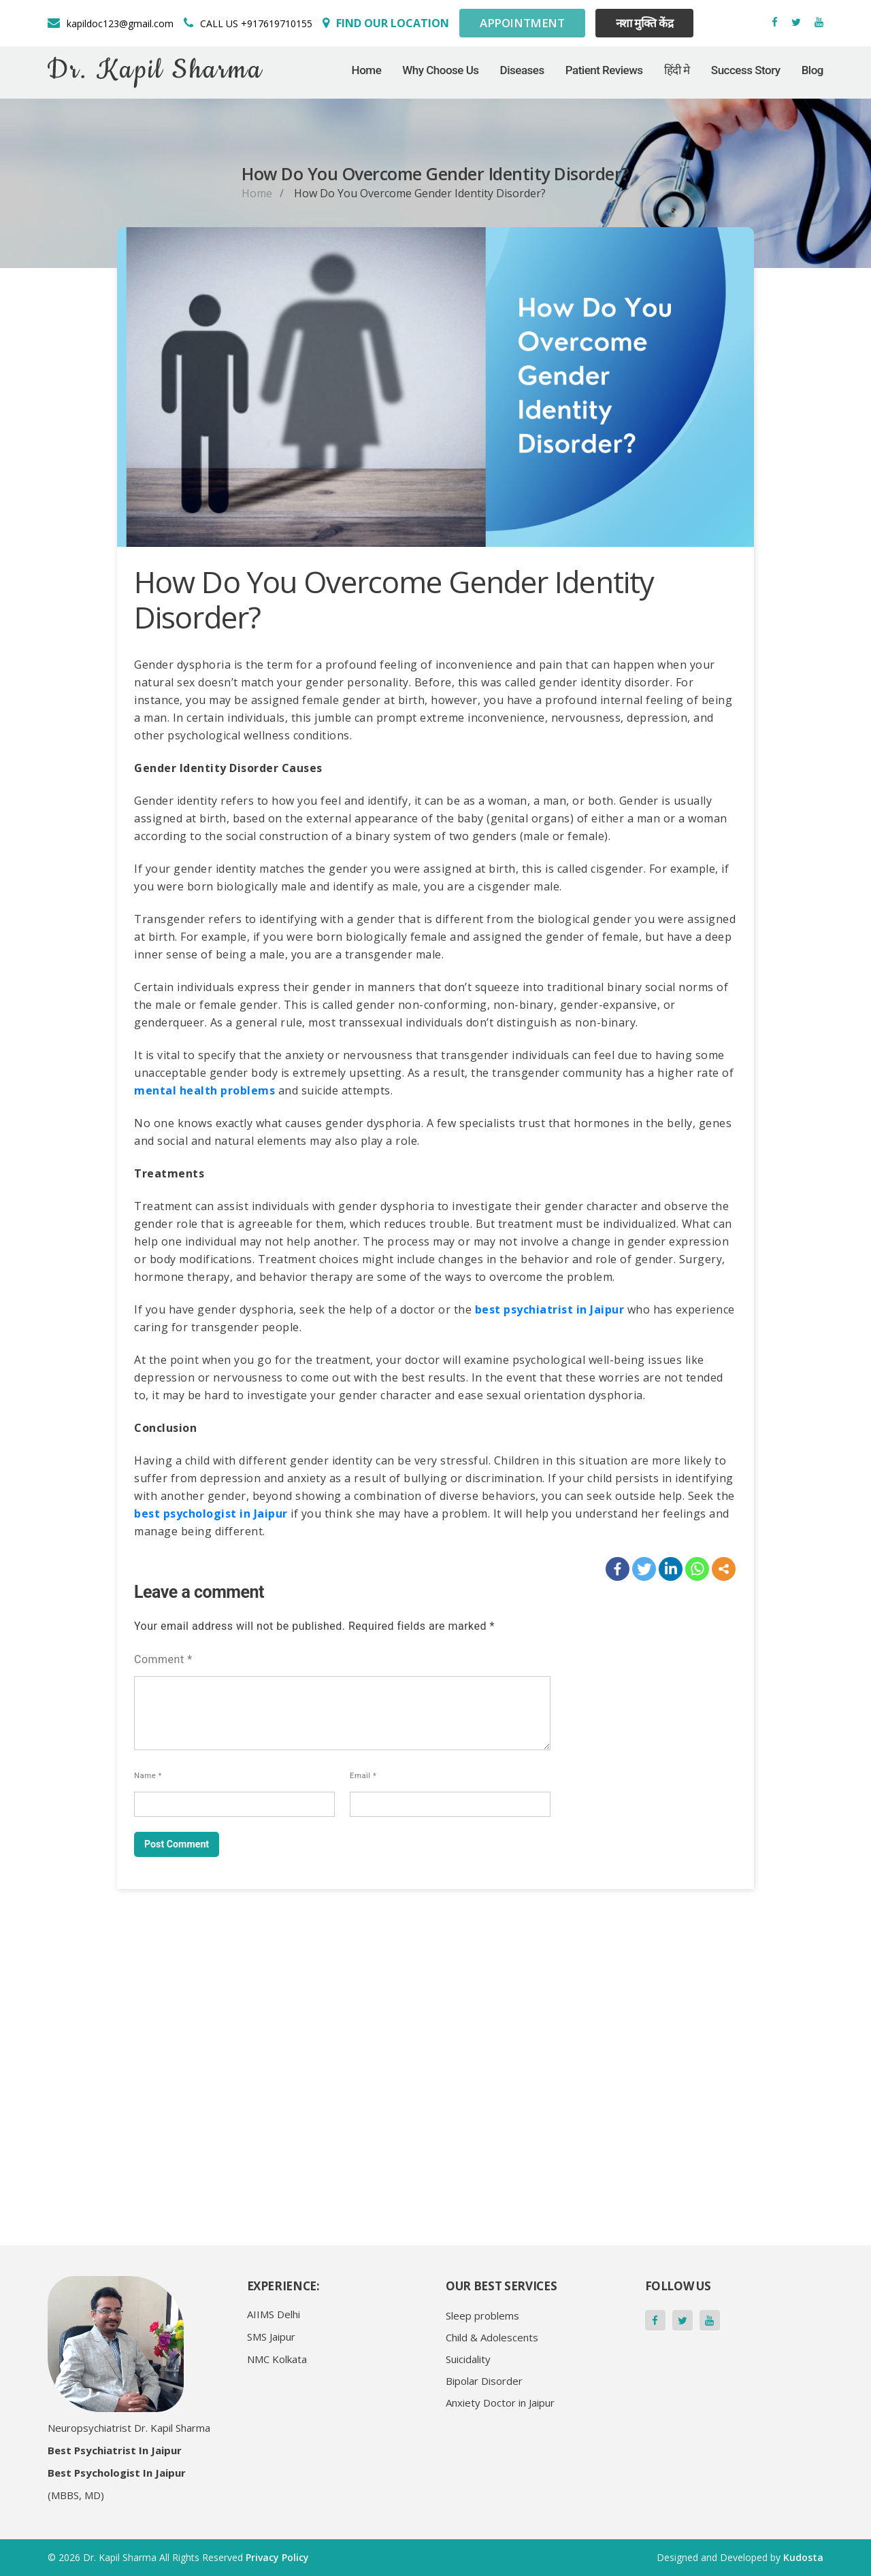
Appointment (522, 26)
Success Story (745, 77)
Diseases (522, 77)
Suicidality (468, 2359)
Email (363, 1775)
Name (148, 1775)
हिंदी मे (677, 77)
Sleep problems (482, 2315)
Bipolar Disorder (484, 2381)
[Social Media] (386, 27)
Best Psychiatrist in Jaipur (115, 2450)
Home (367, 77)
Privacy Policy (277, 2557)
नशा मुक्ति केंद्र (645, 26)
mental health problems (204, 1090)
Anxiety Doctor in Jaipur (500, 2402)
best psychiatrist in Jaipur (550, 1309)
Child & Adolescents (492, 2337)
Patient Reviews (604, 77)
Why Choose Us (440, 77)
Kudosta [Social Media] (803, 2557)
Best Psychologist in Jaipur (117, 2472)
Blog (812, 77)
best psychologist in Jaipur (211, 1513)
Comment (163, 1659)
